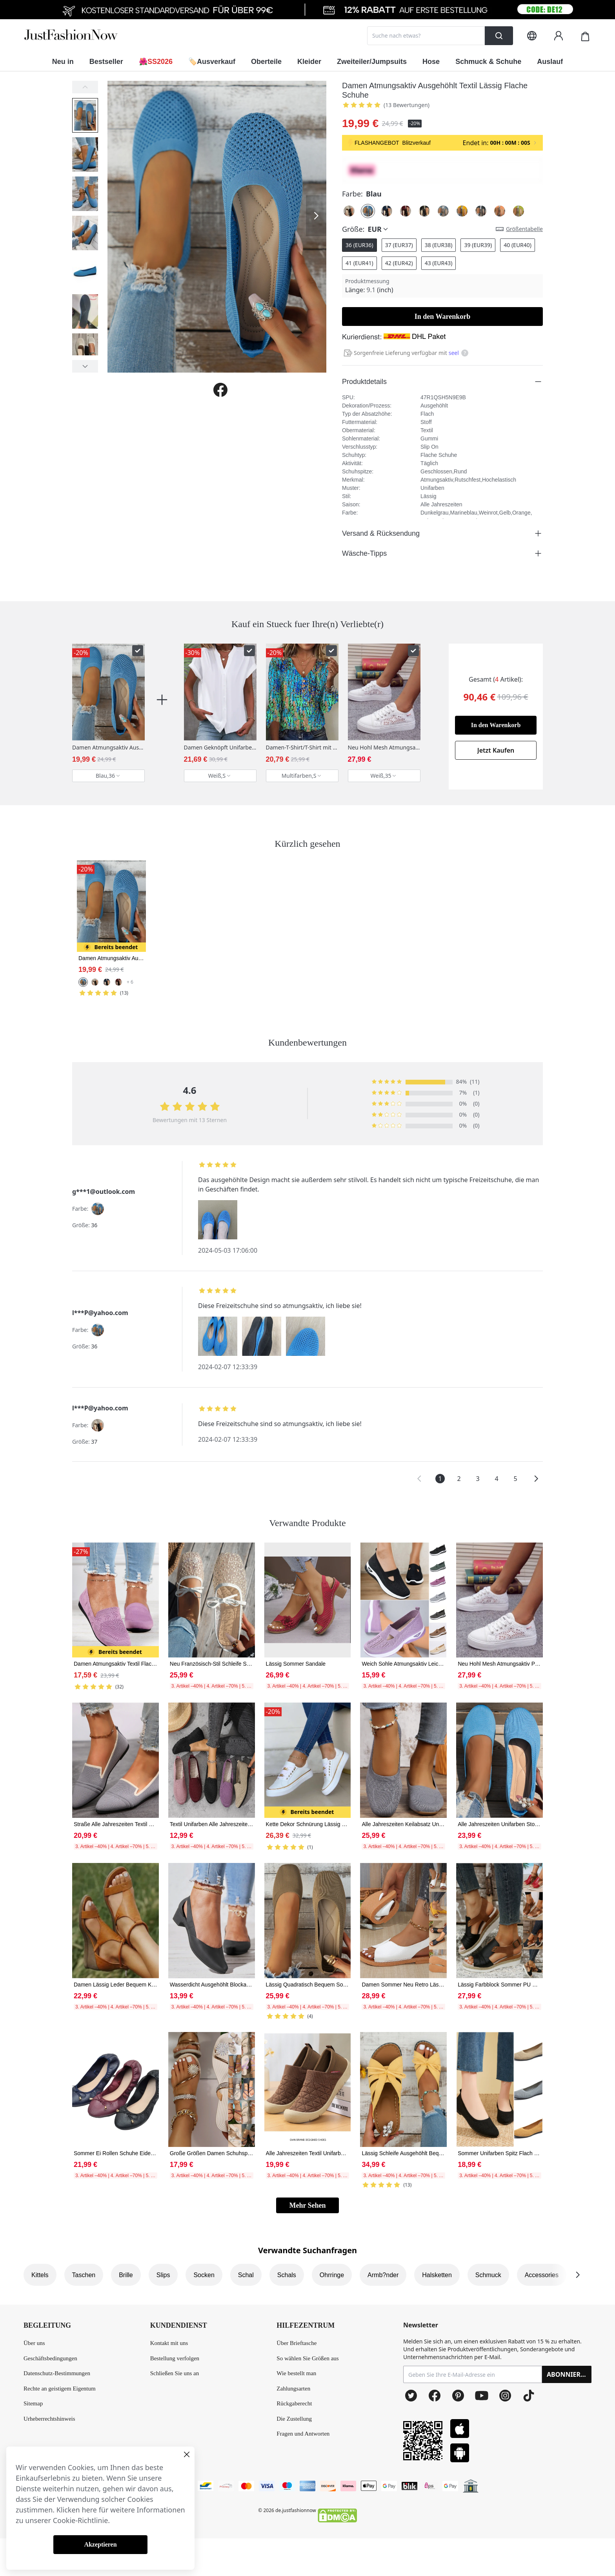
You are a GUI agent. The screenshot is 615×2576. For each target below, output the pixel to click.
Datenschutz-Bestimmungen (57, 2373)
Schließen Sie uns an (174, 2373)
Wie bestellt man (296, 2373)
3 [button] (477, 1478)
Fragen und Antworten (303, 2433)
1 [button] (440, 1478)
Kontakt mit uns (169, 2343)
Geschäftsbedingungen (50, 2358)
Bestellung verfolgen (174, 2358)
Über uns (34, 2343)
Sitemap (33, 2403)
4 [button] (496, 1478)
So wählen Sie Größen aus (307, 2358)
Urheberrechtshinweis (49, 2419)
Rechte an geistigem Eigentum (60, 2388)
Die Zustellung (294, 2419)
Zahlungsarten (293, 2388)
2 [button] (458, 1478)
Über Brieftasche (297, 2343)
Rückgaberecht (294, 2403)
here (89, 2509)
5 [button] (515, 1478)
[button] (419, 1478)
